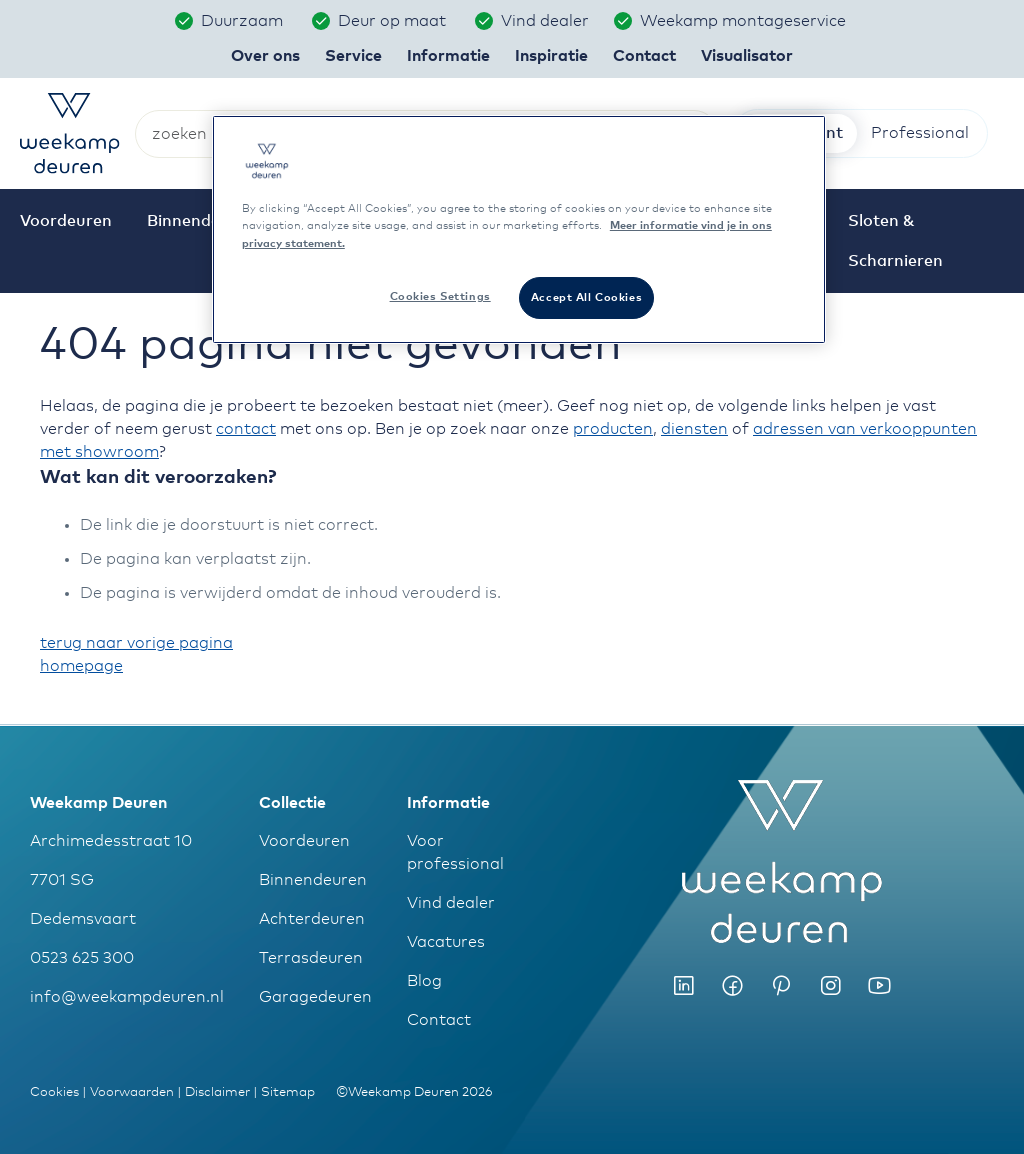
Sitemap (288, 1092)
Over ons (265, 56)
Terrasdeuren (311, 958)
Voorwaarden (132, 1092)
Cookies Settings (440, 296)
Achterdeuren (312, 919)
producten (613, 429)
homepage (81, 666)
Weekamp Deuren (98, 803)
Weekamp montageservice (745, 21)
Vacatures (446, 942)
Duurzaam (244, 21)
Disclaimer (217, 1092)
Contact (439, 1020)
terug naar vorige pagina (136, 643)
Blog (424, 981)
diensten (694, 429)
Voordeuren (304, 841)
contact (246, 429)
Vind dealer (545, 21)
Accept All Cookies (586, 297)
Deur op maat (394, 21)
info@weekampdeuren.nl (127, 997)
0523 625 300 (82, 958)
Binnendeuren (313, 880)
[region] (519, 229)
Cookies (54, 1092)
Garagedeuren (315, 997)
